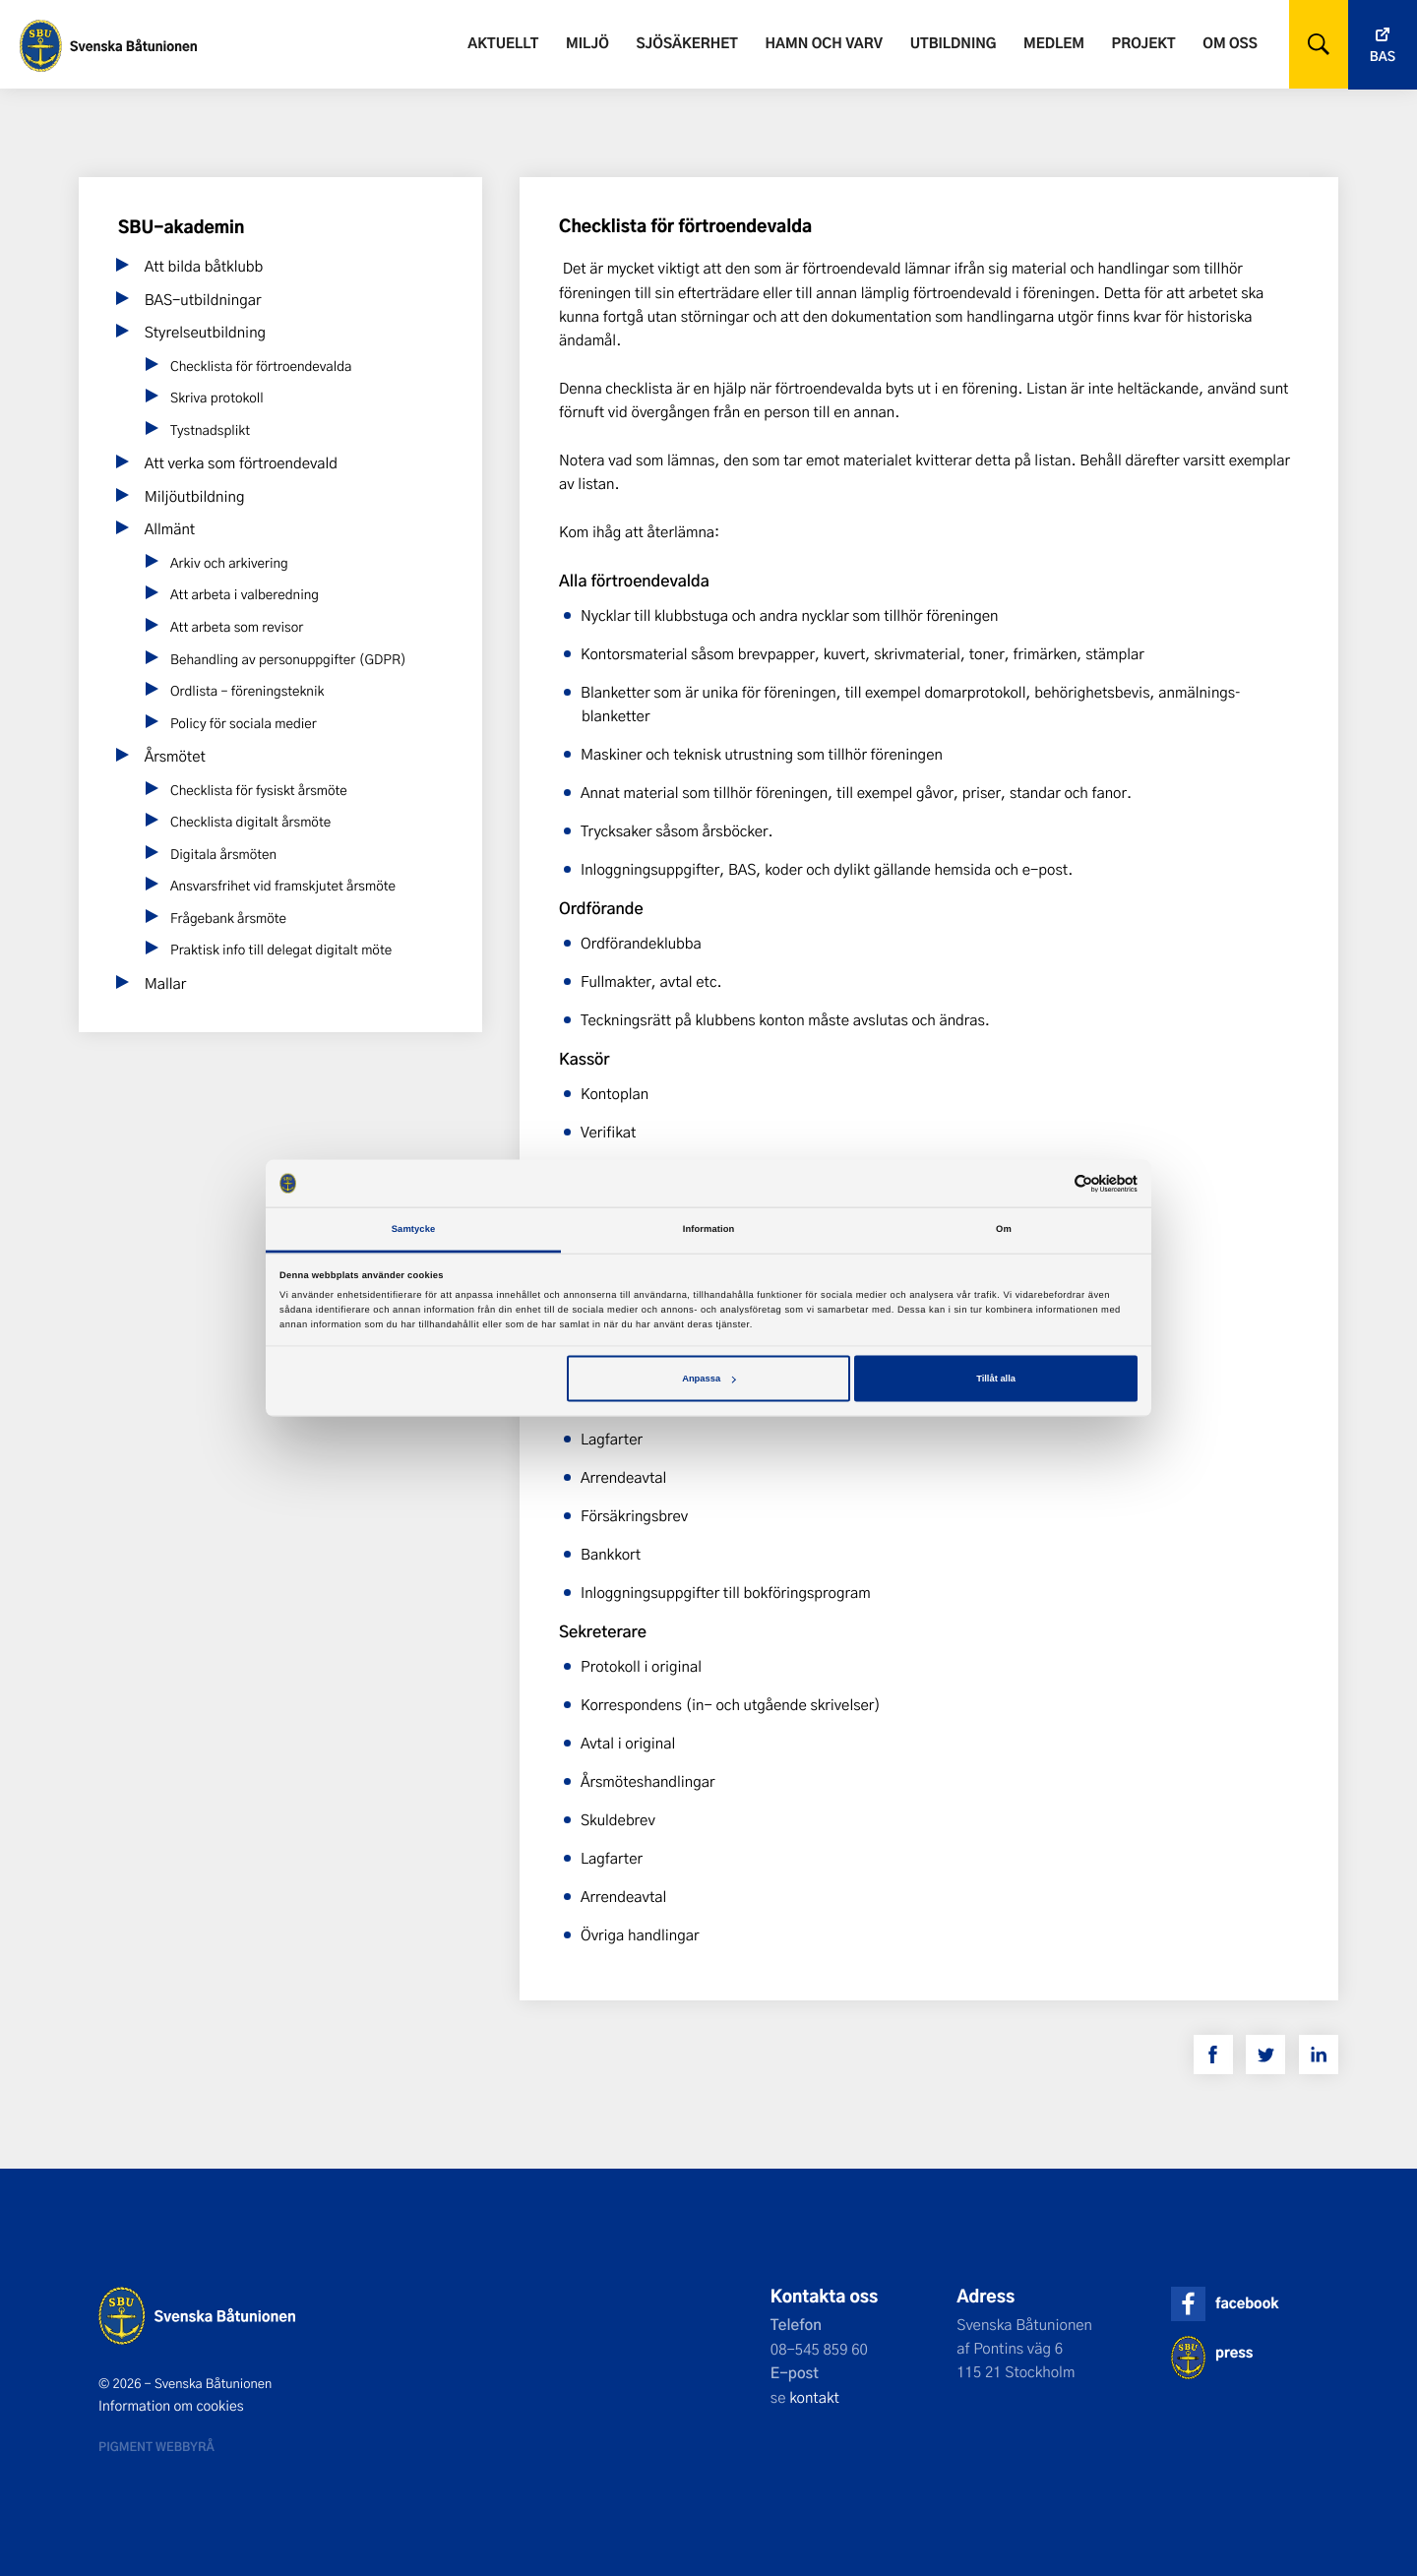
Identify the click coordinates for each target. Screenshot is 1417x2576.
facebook (1246, 2303)
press (1234, 2352)
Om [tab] (1004, 1229)
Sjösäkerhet (686, 42)
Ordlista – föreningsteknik (247, 691)
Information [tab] (709, 1229)
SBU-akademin (181, 226)
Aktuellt (502, 42)
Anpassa (708, 1378)
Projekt (1144, 42)
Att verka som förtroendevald (241, 462)
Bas (1382, 56)
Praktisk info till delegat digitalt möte (281, 950)
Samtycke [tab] (414, 1229)
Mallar (166, 983)
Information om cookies (171, 2406)
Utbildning (953, 42)
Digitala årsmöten (223, 854)
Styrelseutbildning (205, 331)
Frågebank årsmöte (228, 918)
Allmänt (170, 528)
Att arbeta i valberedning (244, 594)
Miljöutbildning (195, 496)
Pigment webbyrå (156, 2446)
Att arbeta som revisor (236, 627)
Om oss (1229, 42)
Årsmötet (175, 756)
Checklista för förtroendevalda (260, 366)
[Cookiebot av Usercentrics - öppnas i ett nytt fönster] (1051, 1183)
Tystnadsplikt (210, 430)
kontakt (814, 2397)
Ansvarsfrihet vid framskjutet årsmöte (283, 886)
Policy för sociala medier (243, 723)
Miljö (587, 42)
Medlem (1053, 42)
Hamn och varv (824, 42)
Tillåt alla (996, 1378)
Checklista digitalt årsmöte (250, 822)
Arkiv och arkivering (229, 563)
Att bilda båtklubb (204, 265)
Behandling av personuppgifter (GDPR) (288, 659)
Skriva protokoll (217, 398)
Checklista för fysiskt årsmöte (258, 790)
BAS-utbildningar (203, 299)
